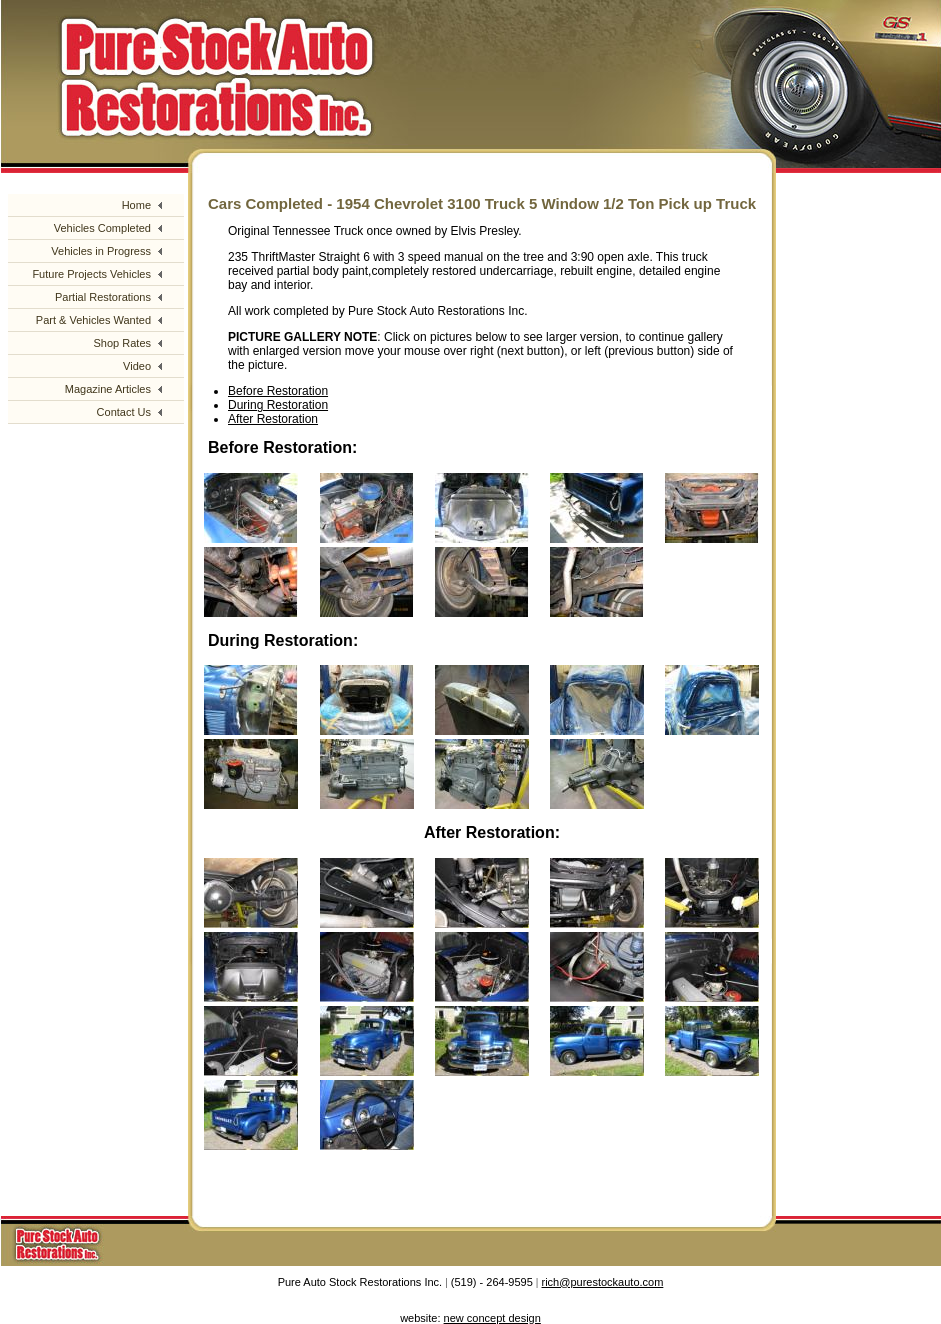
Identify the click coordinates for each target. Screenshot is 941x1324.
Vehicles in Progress (101, 251)
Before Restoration (278, 391)
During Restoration (278, 405)
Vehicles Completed (102, 228)
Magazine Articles (108, 389)
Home (136, 205)
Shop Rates (122, 343)
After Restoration (273, 419)
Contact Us (124, 412)
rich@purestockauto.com (603, 1282)
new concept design (492, 1318)
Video (137, 366)
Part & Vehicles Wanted (93, 320)
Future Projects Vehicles (91, 274)
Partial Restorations (103, 297)
